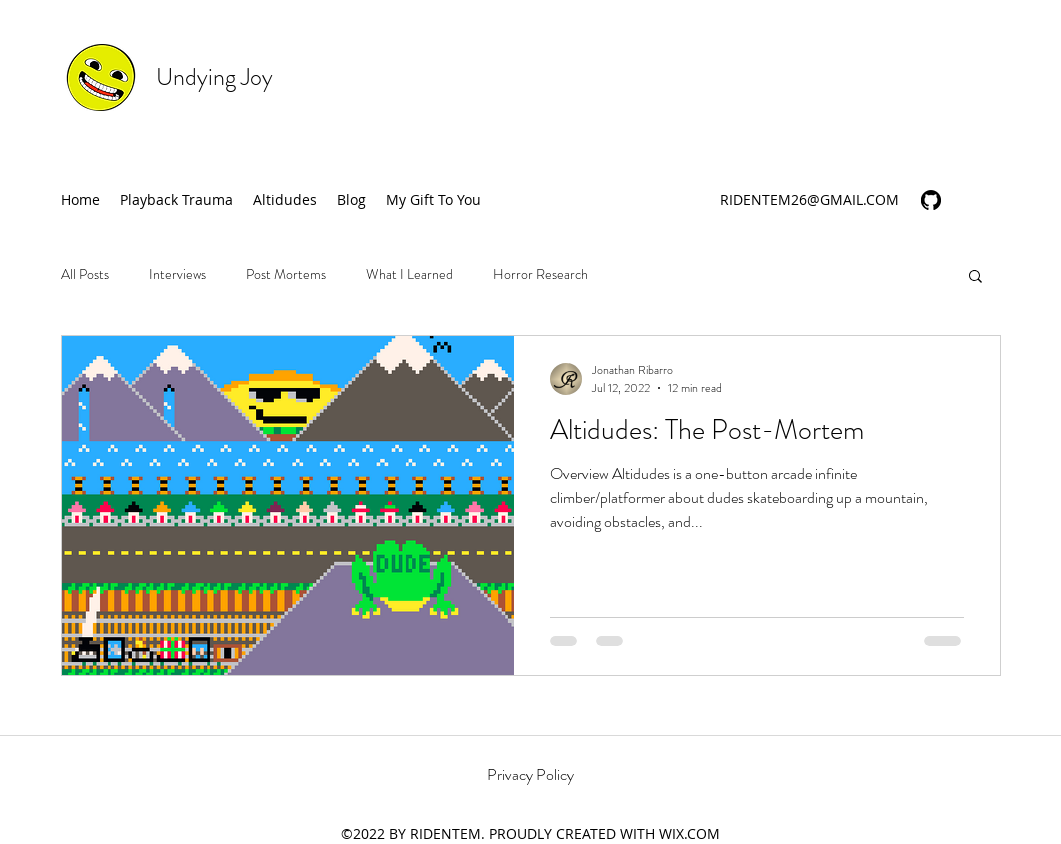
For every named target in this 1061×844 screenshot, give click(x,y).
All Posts (85, 274)
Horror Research (540, 274)
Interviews (177, 274)
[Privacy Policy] (531, 775)
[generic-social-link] (931, 200)
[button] (975, 277)
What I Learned (409, 274)
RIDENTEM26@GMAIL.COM (809, 199)
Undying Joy (214, 77)
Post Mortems (286, 274)
